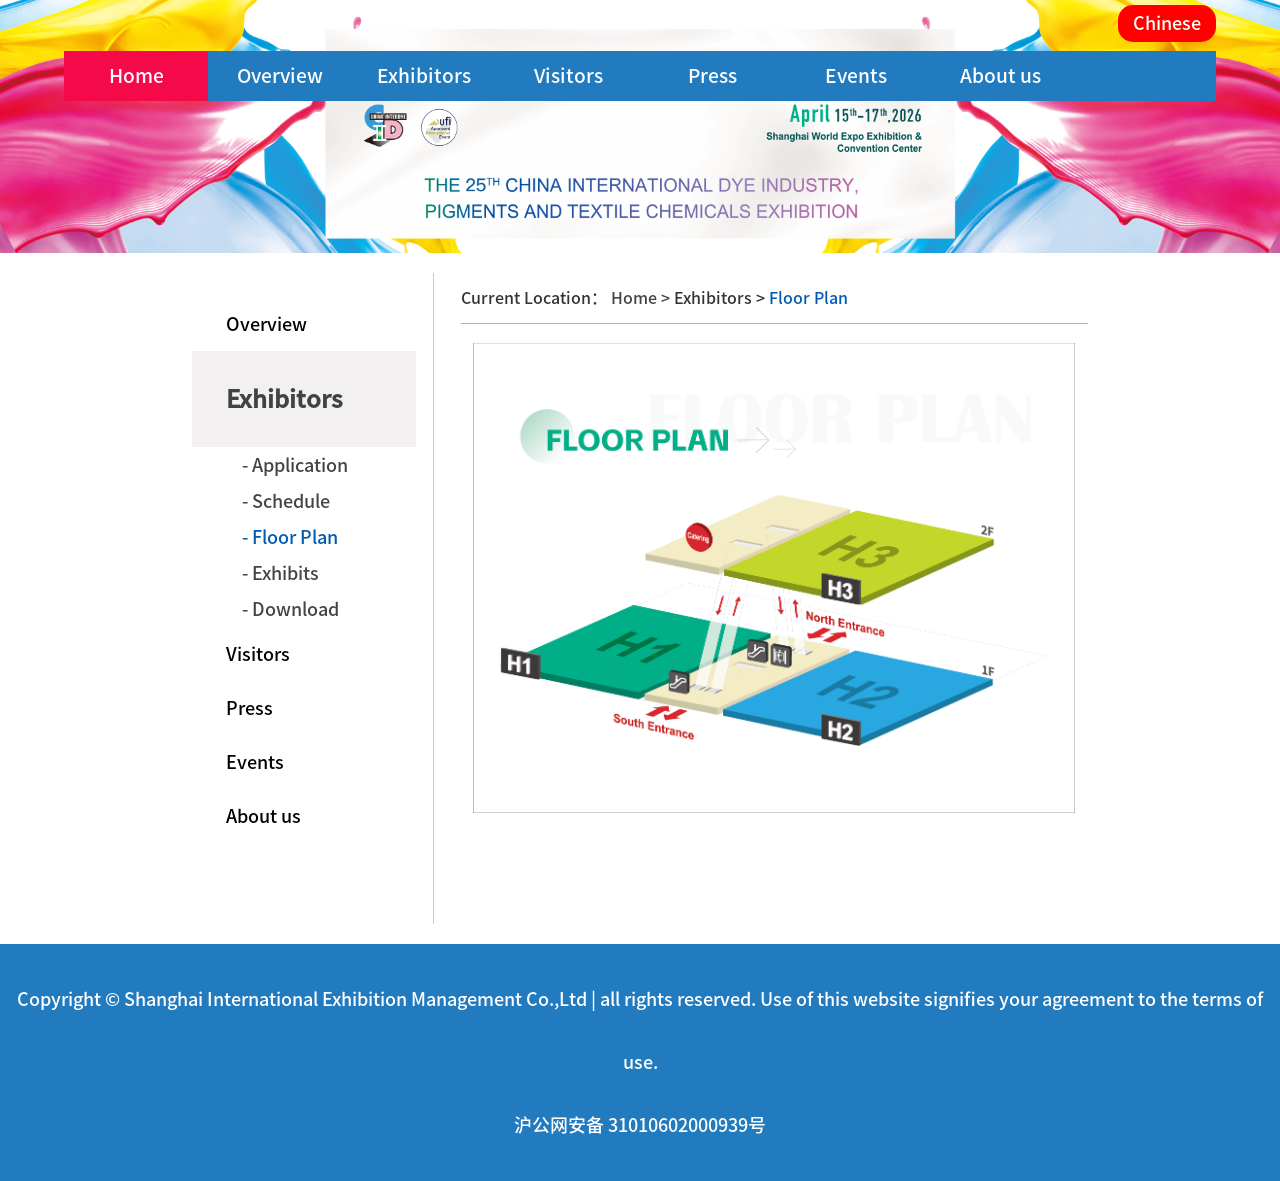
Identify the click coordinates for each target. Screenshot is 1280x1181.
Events (856, 75)
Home (136, 75)
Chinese (1167, 23)
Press (712, 75)
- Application (295, 465)
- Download (290, 609)
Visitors (568, 75)
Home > (642, 298)
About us (1000, 75)
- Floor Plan (290, 537)
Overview (280, 75)
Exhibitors (424, 75)
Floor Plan (806, 298)
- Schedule (286, 501)
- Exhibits (280, 573)
